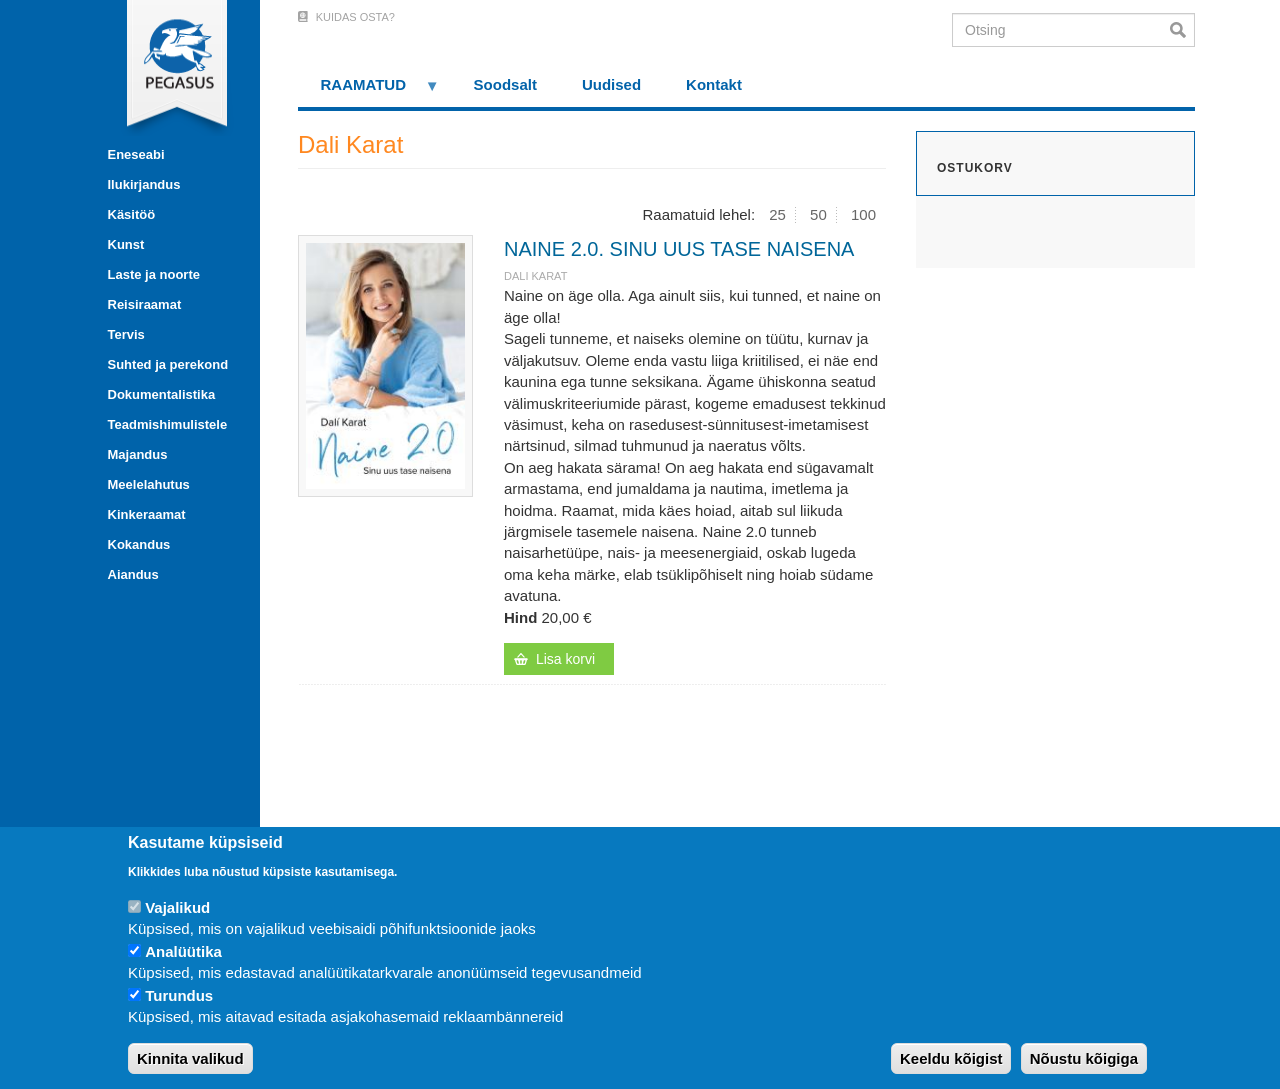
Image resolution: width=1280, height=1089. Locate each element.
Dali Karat (535, 276)
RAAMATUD (369, 91)
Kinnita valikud (190, 1058)
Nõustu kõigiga (1084, 1058)
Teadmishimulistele (168, 424)
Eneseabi (136, 154)
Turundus (179, 995)
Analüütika (183, 951)
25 (777, 214)
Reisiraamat (145, 304)
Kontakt (714, 84)
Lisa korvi (565, 659)
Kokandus (139, 544)
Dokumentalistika (162, 394)
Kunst (126, 244)
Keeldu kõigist (951, 1058)
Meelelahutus (149, 484)
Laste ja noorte (154, 274)
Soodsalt (505, 84)
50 (818, 214)
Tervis (126, 334)
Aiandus (133, 574)
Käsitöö (132, 214)
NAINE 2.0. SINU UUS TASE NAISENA (679, 249)
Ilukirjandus (144, 184)
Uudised (611, 84)
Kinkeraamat (147, 514)
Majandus (138, 454)
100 (863, 214)
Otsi (1182, 30)
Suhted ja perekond (168, 364)
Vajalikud (177, 907)
